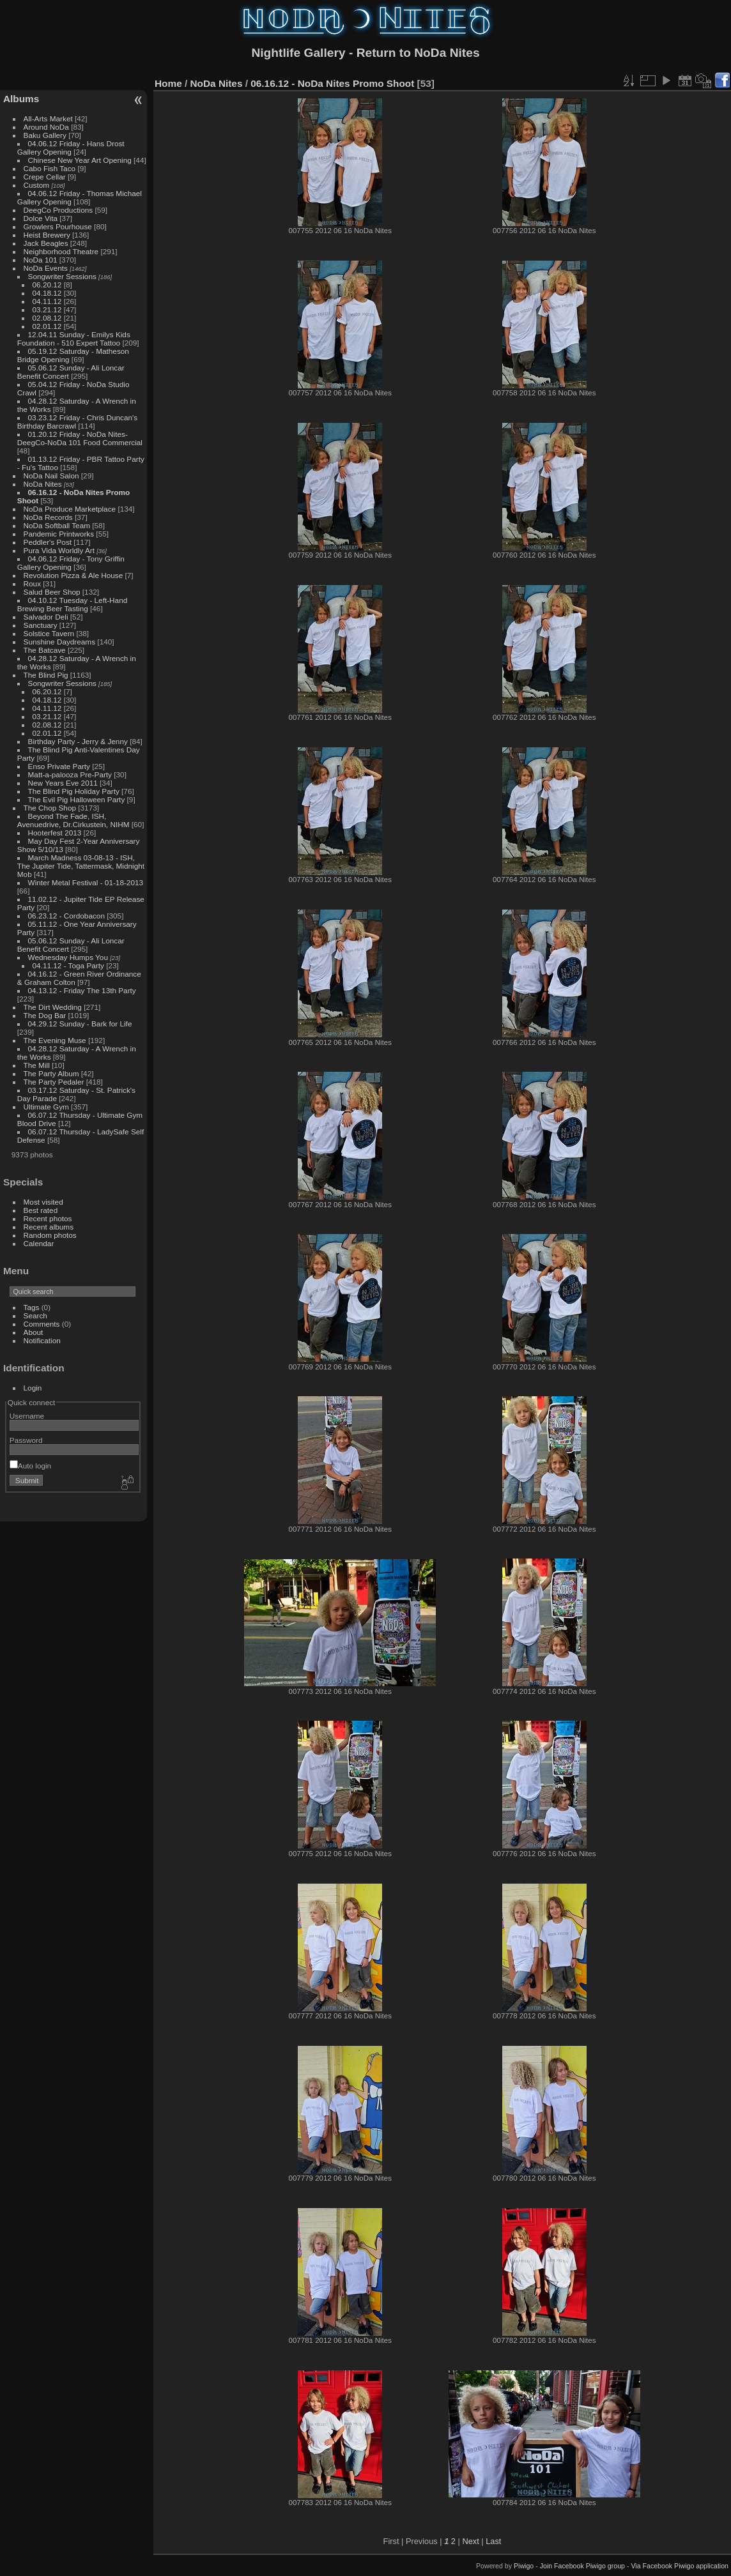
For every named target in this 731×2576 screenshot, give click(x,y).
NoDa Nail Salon (51, 475)
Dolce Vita (41, 218)
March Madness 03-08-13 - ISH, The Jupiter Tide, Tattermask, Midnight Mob (80, 865)
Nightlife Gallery (298, 52)
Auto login (30, 1465)
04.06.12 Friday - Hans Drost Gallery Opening (71, 147)
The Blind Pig (46, 675)
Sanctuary (41, 625)
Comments (42, 1324)
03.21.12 (47, 309)
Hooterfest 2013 (55, 832)
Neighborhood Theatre (61, 251)
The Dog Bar (45, 1015)
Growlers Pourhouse (58, 226)
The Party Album (51, 1073)
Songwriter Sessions (62, 276)
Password (26, 1440)
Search (35, 1315)
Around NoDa (46, 127)
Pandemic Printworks (59, 534)
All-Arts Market (48, 118)
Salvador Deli (46, 617)
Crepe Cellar (45, 176)
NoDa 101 (41, 259)
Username (27, 1416)
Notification (42, 1340)
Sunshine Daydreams (60, 641)
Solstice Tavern (49, 633)
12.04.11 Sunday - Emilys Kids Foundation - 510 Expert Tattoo (73, 338)
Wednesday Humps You (68, 957)
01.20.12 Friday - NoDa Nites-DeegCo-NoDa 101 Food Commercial (79, 438)
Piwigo (524, 2566)
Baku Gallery (45, 135)
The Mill (37, 1065)
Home (168, 83)
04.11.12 (47, 301)
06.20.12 (47, 284)
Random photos (50, 1235)
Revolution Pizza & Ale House (73, 575)
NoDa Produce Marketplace (70, 509)
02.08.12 (47, 318)
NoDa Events (46, 268)
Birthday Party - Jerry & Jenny (78, 741)
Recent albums (48, 1227)
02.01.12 (47, 326)
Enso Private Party (59, 766)
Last (493, 2541)
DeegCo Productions (58, 210)
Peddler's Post (48, 542)
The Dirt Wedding (53, 1007)
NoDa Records (48, 517)
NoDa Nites (43, 484)
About (33, 1332)
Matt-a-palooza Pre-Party (70, 774)
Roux (32, 583)
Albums (21, 98)
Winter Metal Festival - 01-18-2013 (85, 882)
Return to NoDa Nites (418, 52)
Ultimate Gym (46, 1106)
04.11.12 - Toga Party (68, 965)
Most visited (43, 1202)
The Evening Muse (55, 1040)
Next (470, 2541)
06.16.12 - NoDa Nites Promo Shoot (332, 83)
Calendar (39, 1243)
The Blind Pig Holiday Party (73, 791)
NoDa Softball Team (57, 525)
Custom (37, 185)
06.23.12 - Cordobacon (66, 915)
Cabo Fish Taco (50, 168)
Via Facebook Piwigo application (679, 2566)
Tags (32, 1307)
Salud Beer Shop (52, 592)
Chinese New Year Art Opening (80, 160)
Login (33, 1387)
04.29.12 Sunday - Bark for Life (80, 1023)
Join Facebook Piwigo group (582, 2566)
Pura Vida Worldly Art (59, 550)
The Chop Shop (50, 808)
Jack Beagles (46, 243)
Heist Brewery (47, 235)
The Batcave (45, 650)
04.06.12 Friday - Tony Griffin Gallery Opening (71, 562)
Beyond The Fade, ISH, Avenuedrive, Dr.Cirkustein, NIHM (73, 820)
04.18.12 (47, 293)
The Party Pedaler (54, 1082)
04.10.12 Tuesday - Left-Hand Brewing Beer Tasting (72, 604)
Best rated (41, 1210)
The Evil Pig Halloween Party (76, 799)
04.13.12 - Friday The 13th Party (82, 990)
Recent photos (48, 1218)
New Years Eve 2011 (63, 783)
